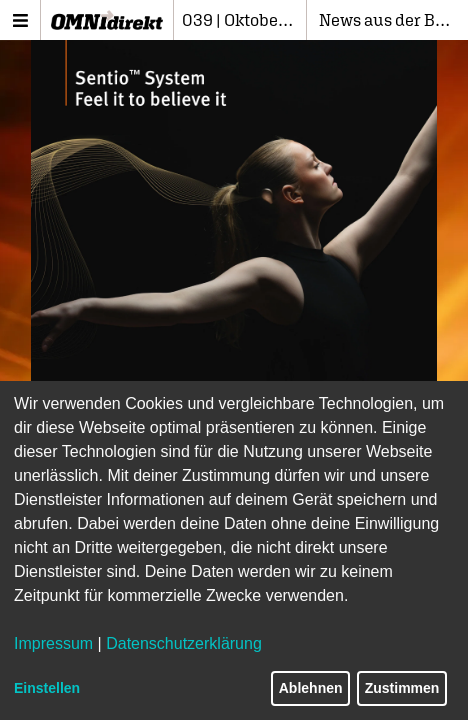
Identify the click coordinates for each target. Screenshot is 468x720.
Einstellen (47, 688)
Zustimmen (402, 688)
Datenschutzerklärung (184, 643)
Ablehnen (311, 688)
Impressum (53, 643)
